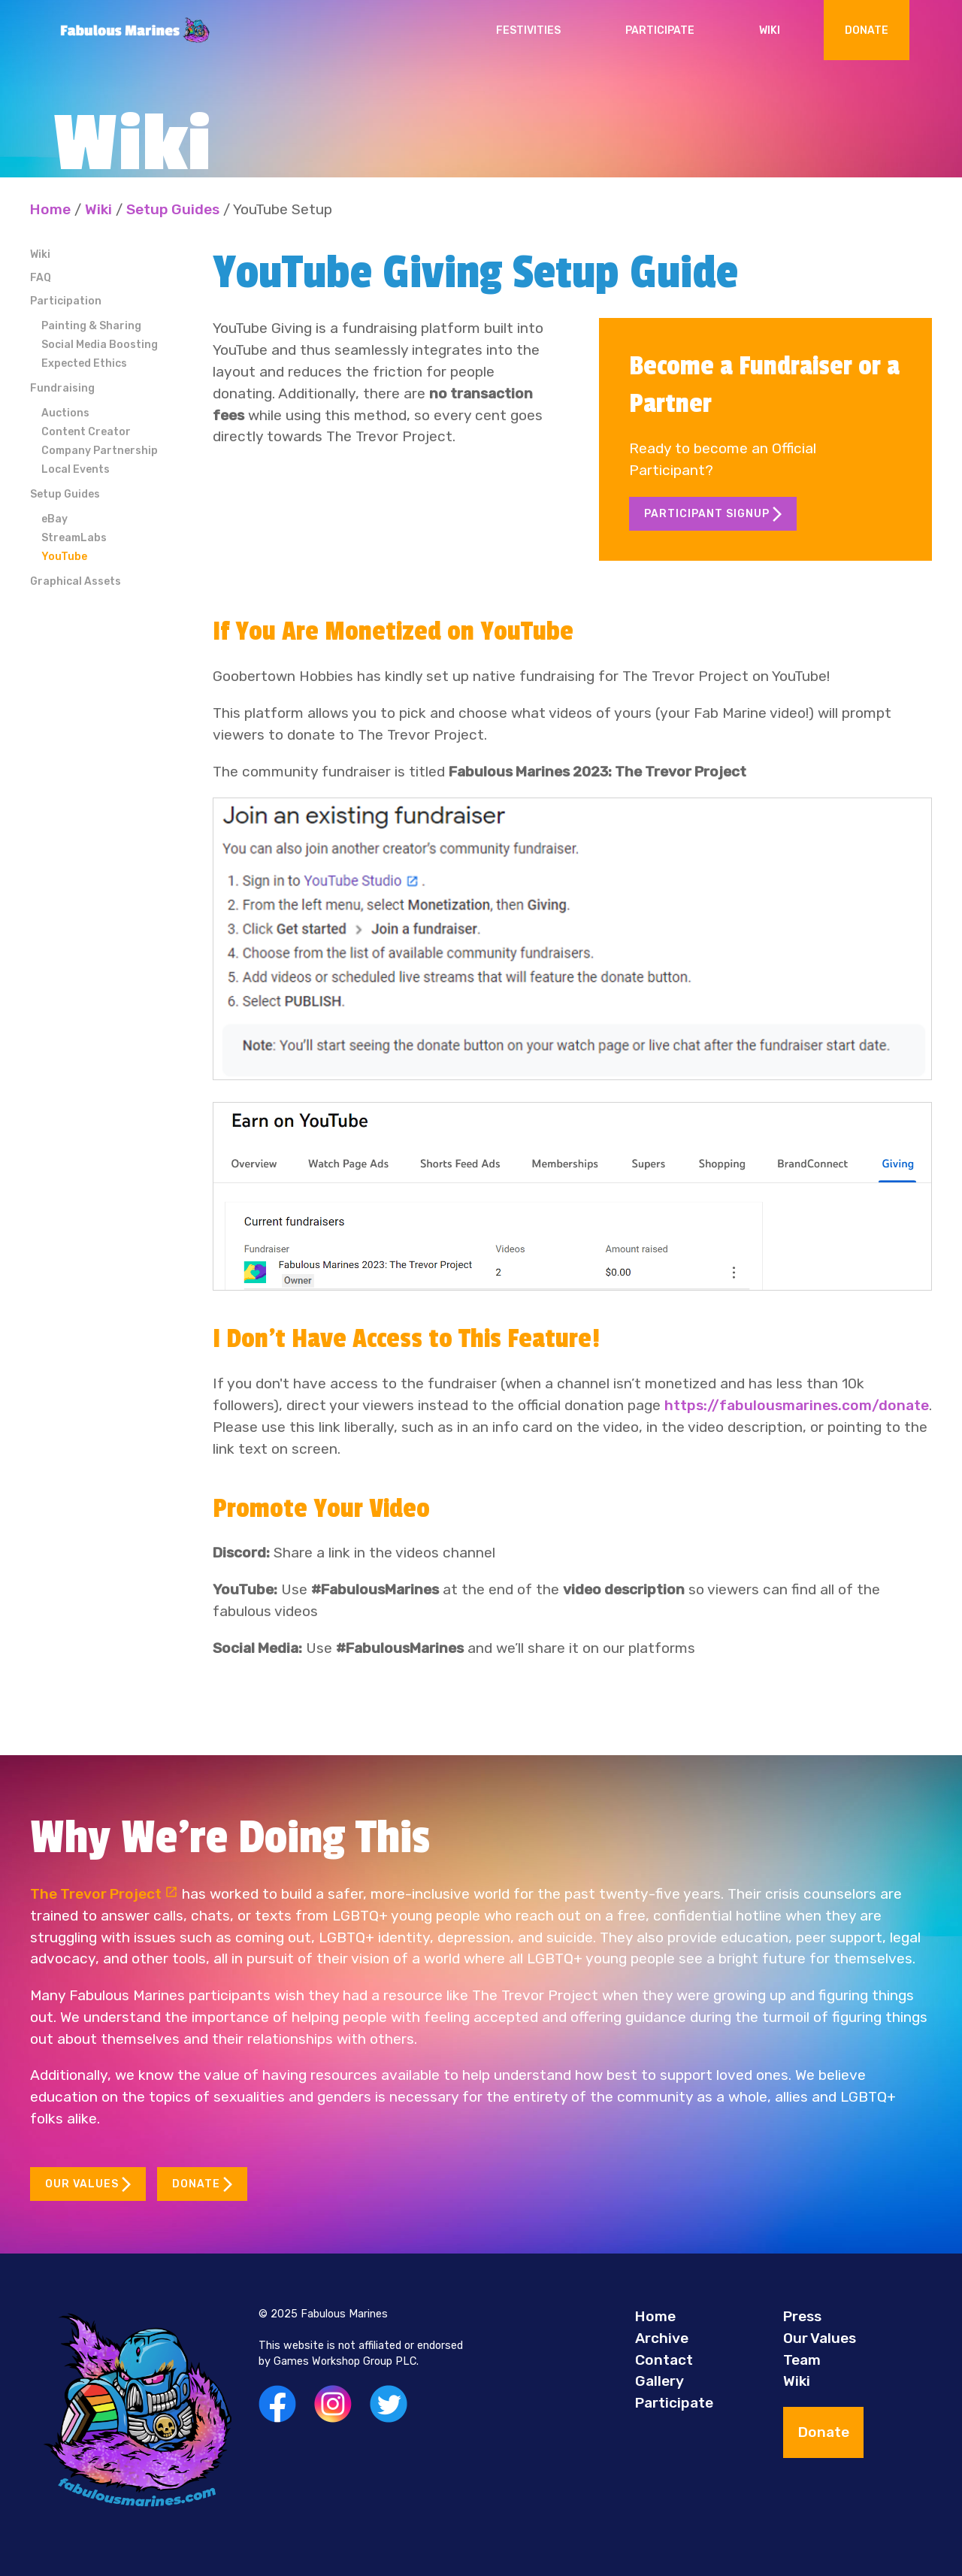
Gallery (659, 2381)
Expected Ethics (84, 363)
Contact (664, 2360)
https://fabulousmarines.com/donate (796, 1405)
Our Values (88, 2184)
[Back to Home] (135, 30)
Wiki (769, 30)
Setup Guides (172, 209)
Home (50, 209)
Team (802, 2360)
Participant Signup (713, 514)
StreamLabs (74, 537)
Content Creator (86, 431)
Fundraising (62, 388)
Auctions (65, 413)
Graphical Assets (75, 581)
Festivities (528, 30)
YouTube (64, 556)
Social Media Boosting (99, 344)
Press (802, 2316)
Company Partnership (99, 450)
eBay (54, 519)
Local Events (75, 469)
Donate (866, 30)
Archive (661, 2338)
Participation (65, 301)
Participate (659, 30)
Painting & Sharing (91, 325)
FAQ (40, 277)
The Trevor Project (104, 1893)
